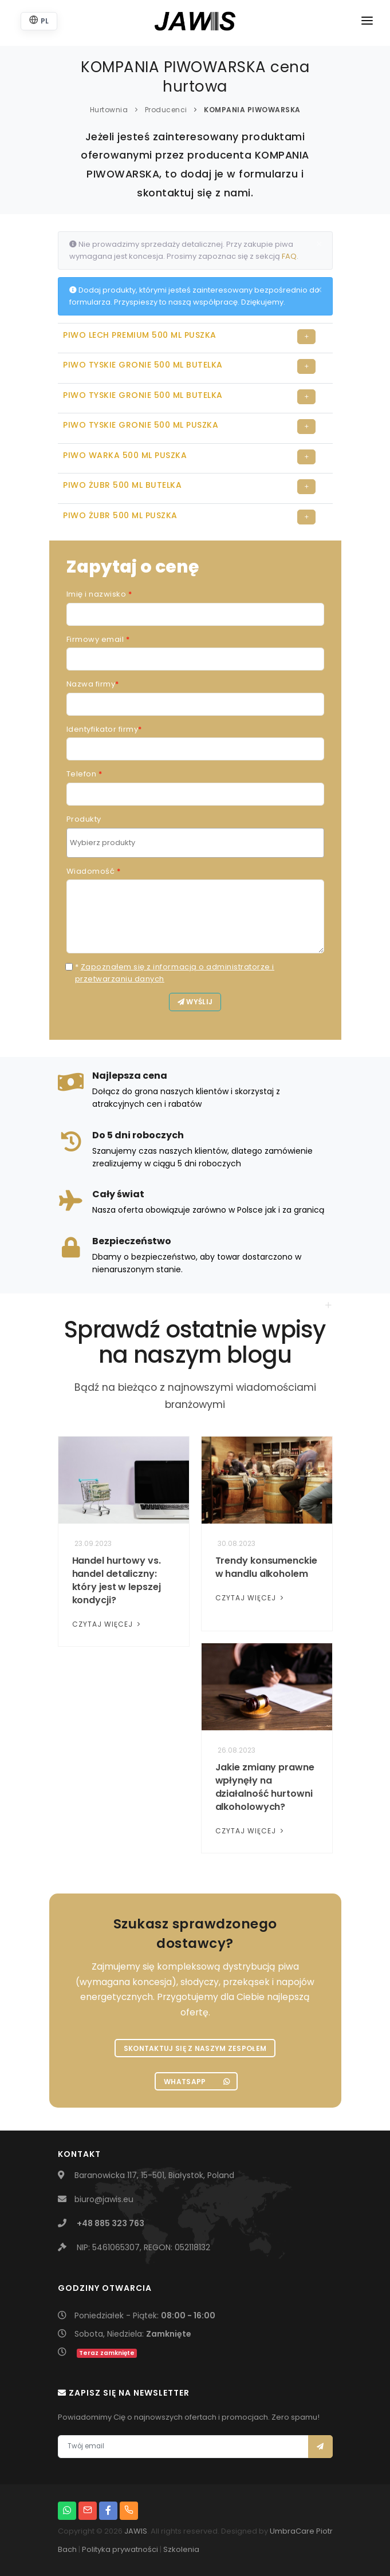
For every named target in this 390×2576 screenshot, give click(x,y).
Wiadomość (93, 871)
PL (39, 20)
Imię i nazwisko (99, 594)
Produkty (83, 819)
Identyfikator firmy (104, 729)
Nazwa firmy (92, 683)
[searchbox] (197, 842)
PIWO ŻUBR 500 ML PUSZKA (120, 515)
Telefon (84, 773)
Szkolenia (181, 2549)
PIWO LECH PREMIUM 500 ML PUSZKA (139, 335)
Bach (67, 2549)
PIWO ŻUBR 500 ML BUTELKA (122, 485)
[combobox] (195, 843)
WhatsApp (197, 2081)
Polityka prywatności (120, 2549)
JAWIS (135, 2531)
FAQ (289, 256)
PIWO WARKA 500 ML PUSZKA (125, 455)
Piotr (324, 2531)
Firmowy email (98, 639)
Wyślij (195, 1002)
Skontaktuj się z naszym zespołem (195, 2048)
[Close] (319, 244)
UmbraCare (292, 2531)
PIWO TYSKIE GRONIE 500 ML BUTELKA (143, 364)
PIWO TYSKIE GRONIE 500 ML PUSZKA (140, 425)
